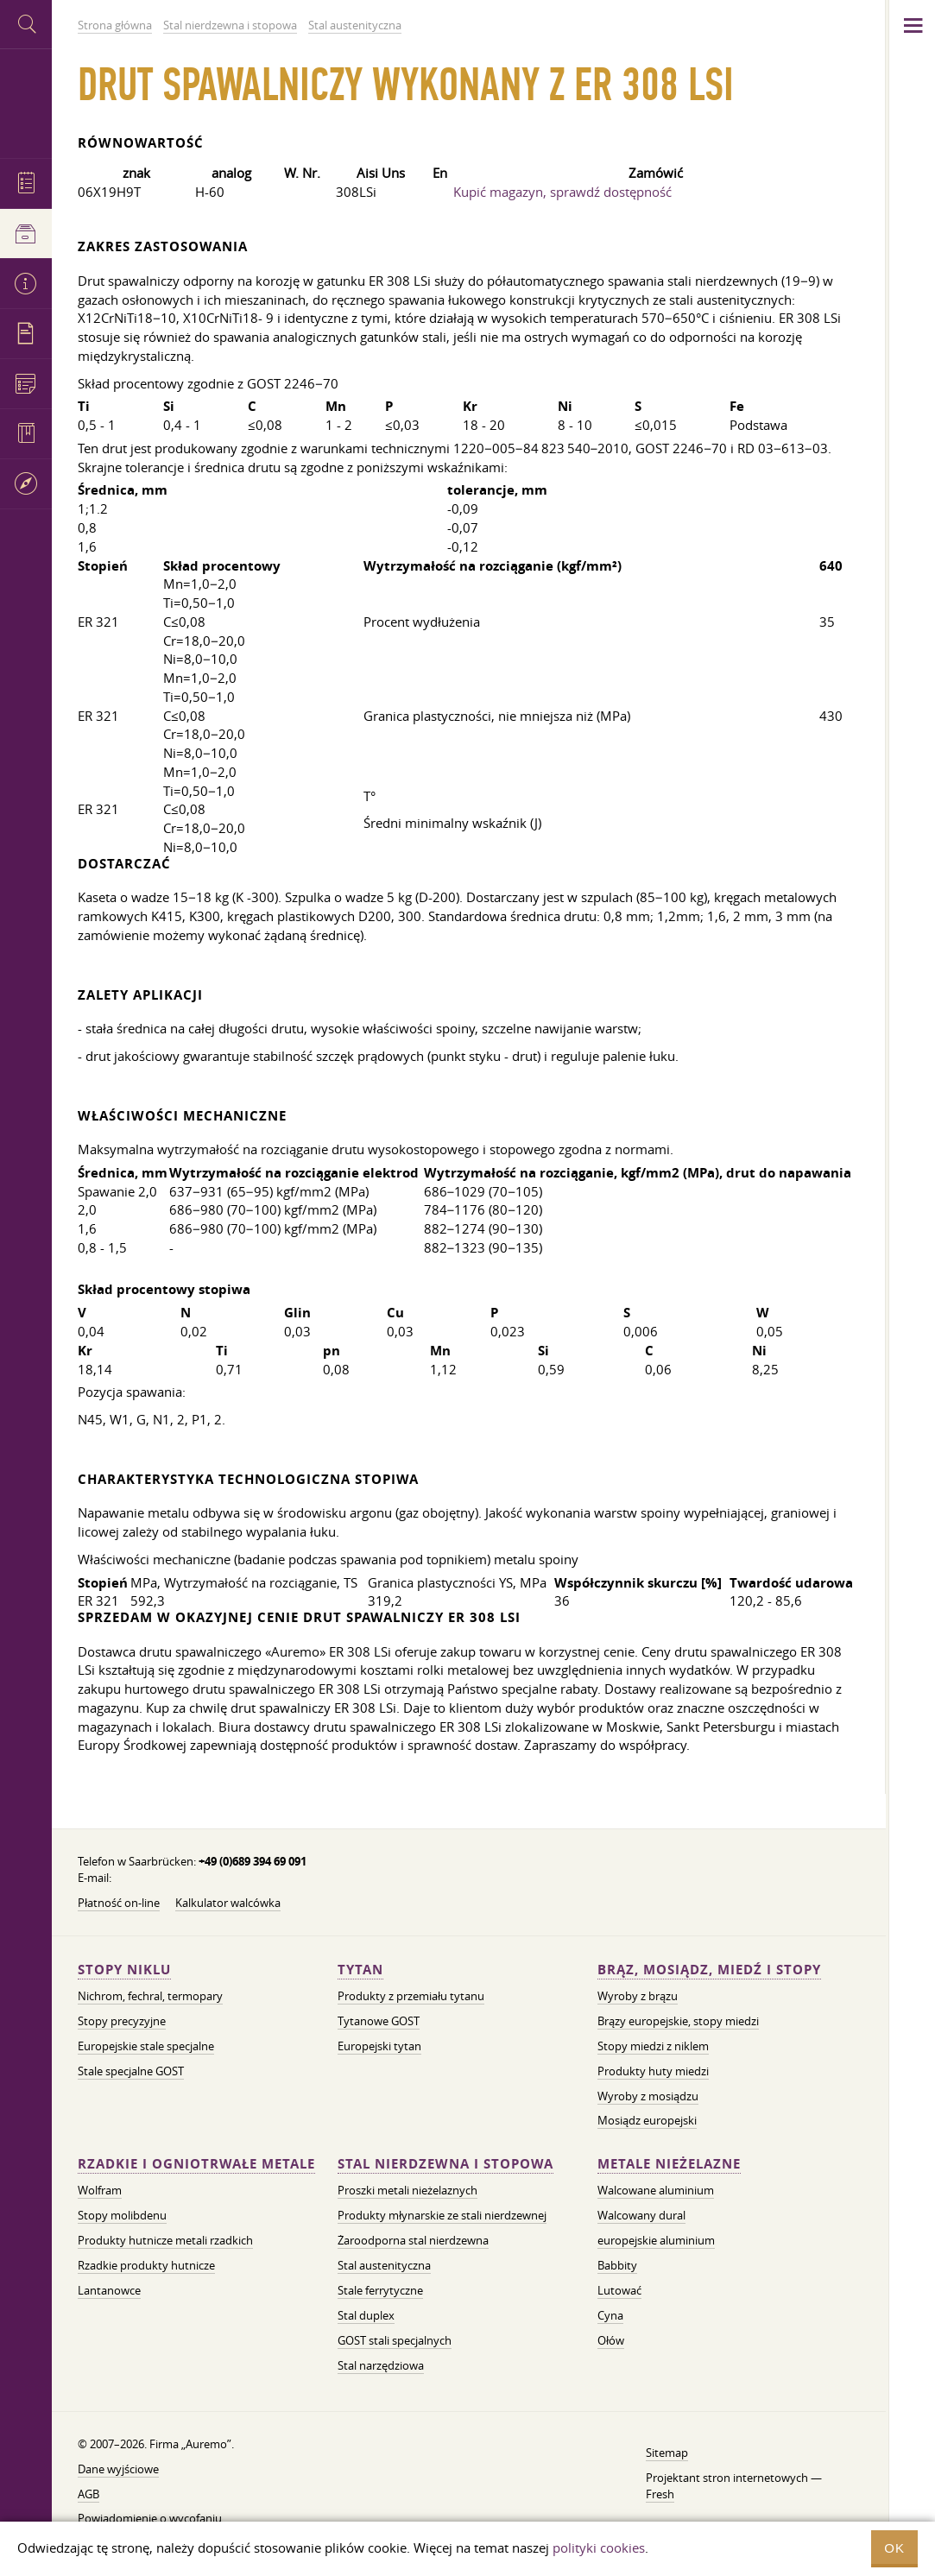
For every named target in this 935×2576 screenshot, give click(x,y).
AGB (88, 2494)
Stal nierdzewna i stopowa (445, 2164)
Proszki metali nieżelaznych (407, 2190)
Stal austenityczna (384, 2265)
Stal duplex (366, 2315)
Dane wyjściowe (118, 2469)
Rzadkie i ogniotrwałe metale (196, 2164)
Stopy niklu (124, 1969)
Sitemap (667, 2452)
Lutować (619, 2290)
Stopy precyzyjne (122, 2021)
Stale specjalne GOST (131, 2071)
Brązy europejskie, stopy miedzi (678, 2021)
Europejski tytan (379, 2046)
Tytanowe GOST (379, 2021)
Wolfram (100, 2190)
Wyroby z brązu (637, 1996)
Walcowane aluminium (655, 2190)
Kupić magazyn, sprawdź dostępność (562, 191)
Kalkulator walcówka (228, 1902)
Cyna (610, 2315)
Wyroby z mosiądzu (647, 2096)
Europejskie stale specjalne (146, 2046)
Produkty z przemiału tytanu (411, 1996)
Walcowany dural (641, 2215)
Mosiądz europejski (647, 2120)
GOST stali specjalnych (395, 2340)
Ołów (610, 2340)
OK (894, 2548)
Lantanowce (109, 2290)
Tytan (360, 1969)
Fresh (660, 2494)
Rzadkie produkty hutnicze (146, 2265)
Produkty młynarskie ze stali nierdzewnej (442, 2215)
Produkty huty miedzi (653, 2071)
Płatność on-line (119, 1902)
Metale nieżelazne (669, 2164)
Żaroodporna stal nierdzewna (413, 2240)
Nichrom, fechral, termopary (150, 1996)
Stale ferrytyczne (380, 2290)
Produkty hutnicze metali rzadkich (165, 2240)
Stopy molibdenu (122, 2215)
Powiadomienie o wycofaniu (150, 2518)
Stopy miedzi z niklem (653, 2046)
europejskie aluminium (656, 2240)
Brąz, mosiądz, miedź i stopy (709, 1969)
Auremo (26, 101)
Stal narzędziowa (381, 2365)
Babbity (617, 2265)
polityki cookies (599, 2547)
